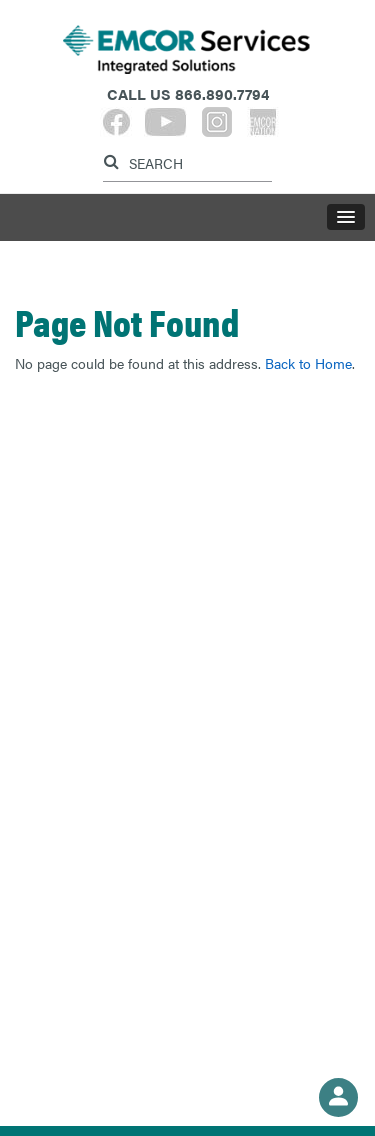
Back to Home (308, 363)
